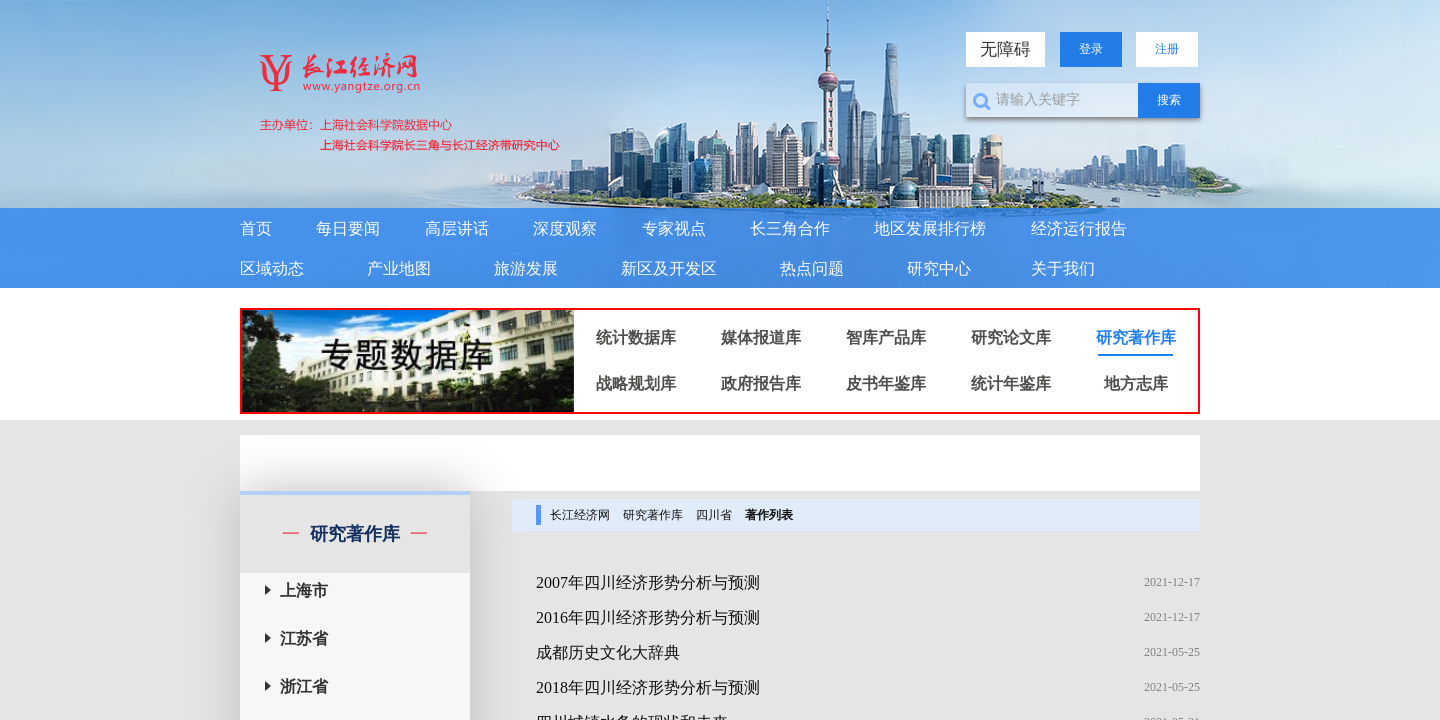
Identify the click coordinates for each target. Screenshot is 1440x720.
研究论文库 (1011, 337)
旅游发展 (526, 268)
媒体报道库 (761, 337)
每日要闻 (348, 228)
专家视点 (674, 228)
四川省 (714, 515)
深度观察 (565, 228)
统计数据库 (636, 337)
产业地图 (399, 268)
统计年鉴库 (1011, 383)
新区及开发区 (669, 268)
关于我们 (1063, 268)
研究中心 (939, 268)
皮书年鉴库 (886, 383)
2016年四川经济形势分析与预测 (648, 617)
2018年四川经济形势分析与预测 (648, 687)
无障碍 (1005, 49)
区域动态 (272, 268)
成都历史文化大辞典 (608, 652)
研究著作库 (1136, 337)
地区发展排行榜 (930, 228)
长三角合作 (790, 228)
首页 (256, 228)
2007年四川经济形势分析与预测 (648, 582)
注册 (1167, 49)
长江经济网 (580, 515)
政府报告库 (761, 383)
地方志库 (1136, 383)
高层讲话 (457, 228)
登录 (1091, 49)
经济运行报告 (1079, 228)
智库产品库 (886, 337)
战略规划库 (636, 383)
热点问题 (812, 268)
